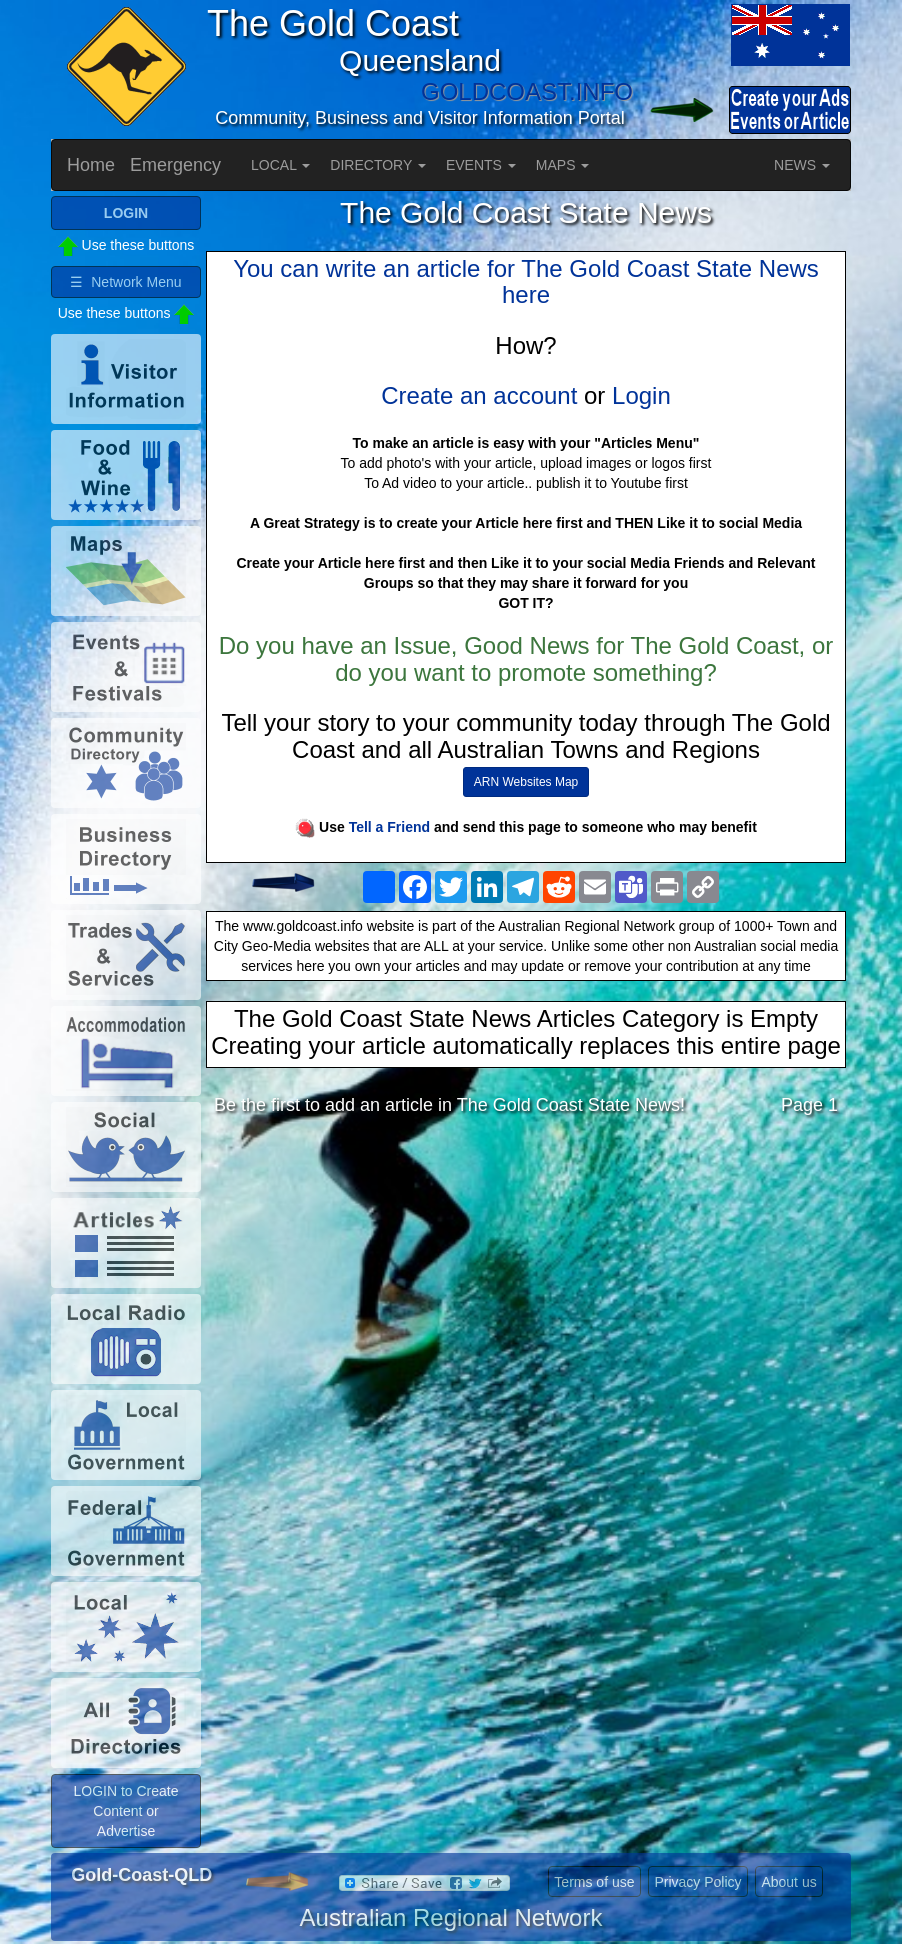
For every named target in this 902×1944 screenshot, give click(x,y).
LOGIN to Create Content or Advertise (125, 1811)
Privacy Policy (697, 1882)
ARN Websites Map (526, 782)
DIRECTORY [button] (378, 165)
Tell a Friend (389, 827)
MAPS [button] (563, 165)
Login (641, 395)
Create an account (479, 395)
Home (91, 165)
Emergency (175, 165)
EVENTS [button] (481, 165)
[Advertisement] (526, 1290)
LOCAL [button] (280, 165)
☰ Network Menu (125, 282)
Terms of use (594, 1882)
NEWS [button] (802, 165)
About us (788, 1882)
